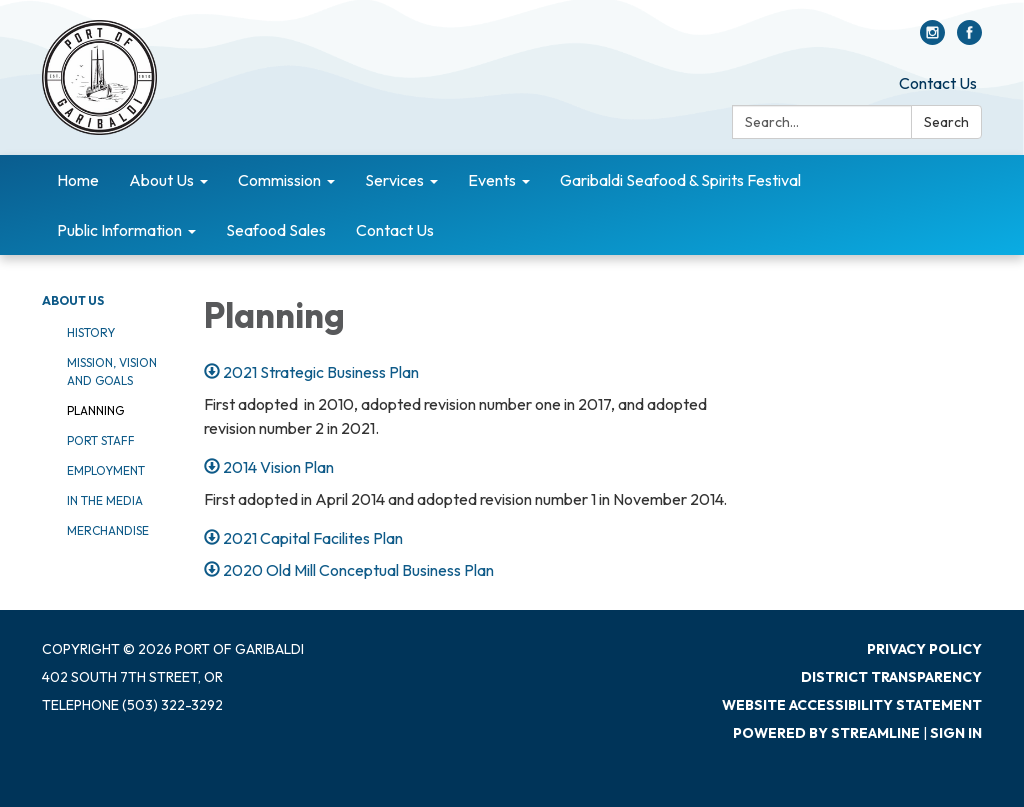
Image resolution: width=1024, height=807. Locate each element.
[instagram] (932, 39)
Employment (106, 470)
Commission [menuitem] (279, 180)
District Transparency (891, 677)
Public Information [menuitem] (119, 230)
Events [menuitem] (492, 180)
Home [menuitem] (78, 180)
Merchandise (108, 530)
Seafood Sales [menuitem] (276, 230)
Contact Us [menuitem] (395, 230)
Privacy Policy (924, 649)
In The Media (105, 500)
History (91, 332)
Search (946, 122)
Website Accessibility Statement (852, 705)
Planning (95, 410)
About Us (73, 300)
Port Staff (101, 440)
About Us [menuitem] (161, 180)
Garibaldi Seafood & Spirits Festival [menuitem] (680, 180)
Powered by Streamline (826, 733)
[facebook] (969, 39)
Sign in (956, 733)
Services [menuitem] (394, 180)
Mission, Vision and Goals (112, 371)
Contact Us (938, 83)
